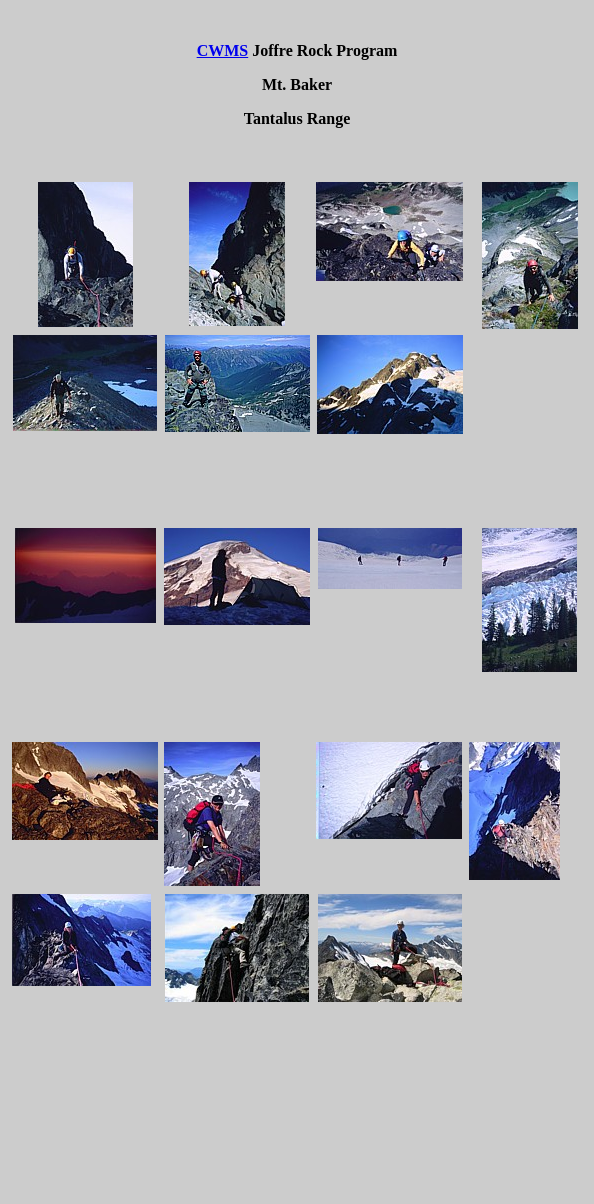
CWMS (223, 50)
